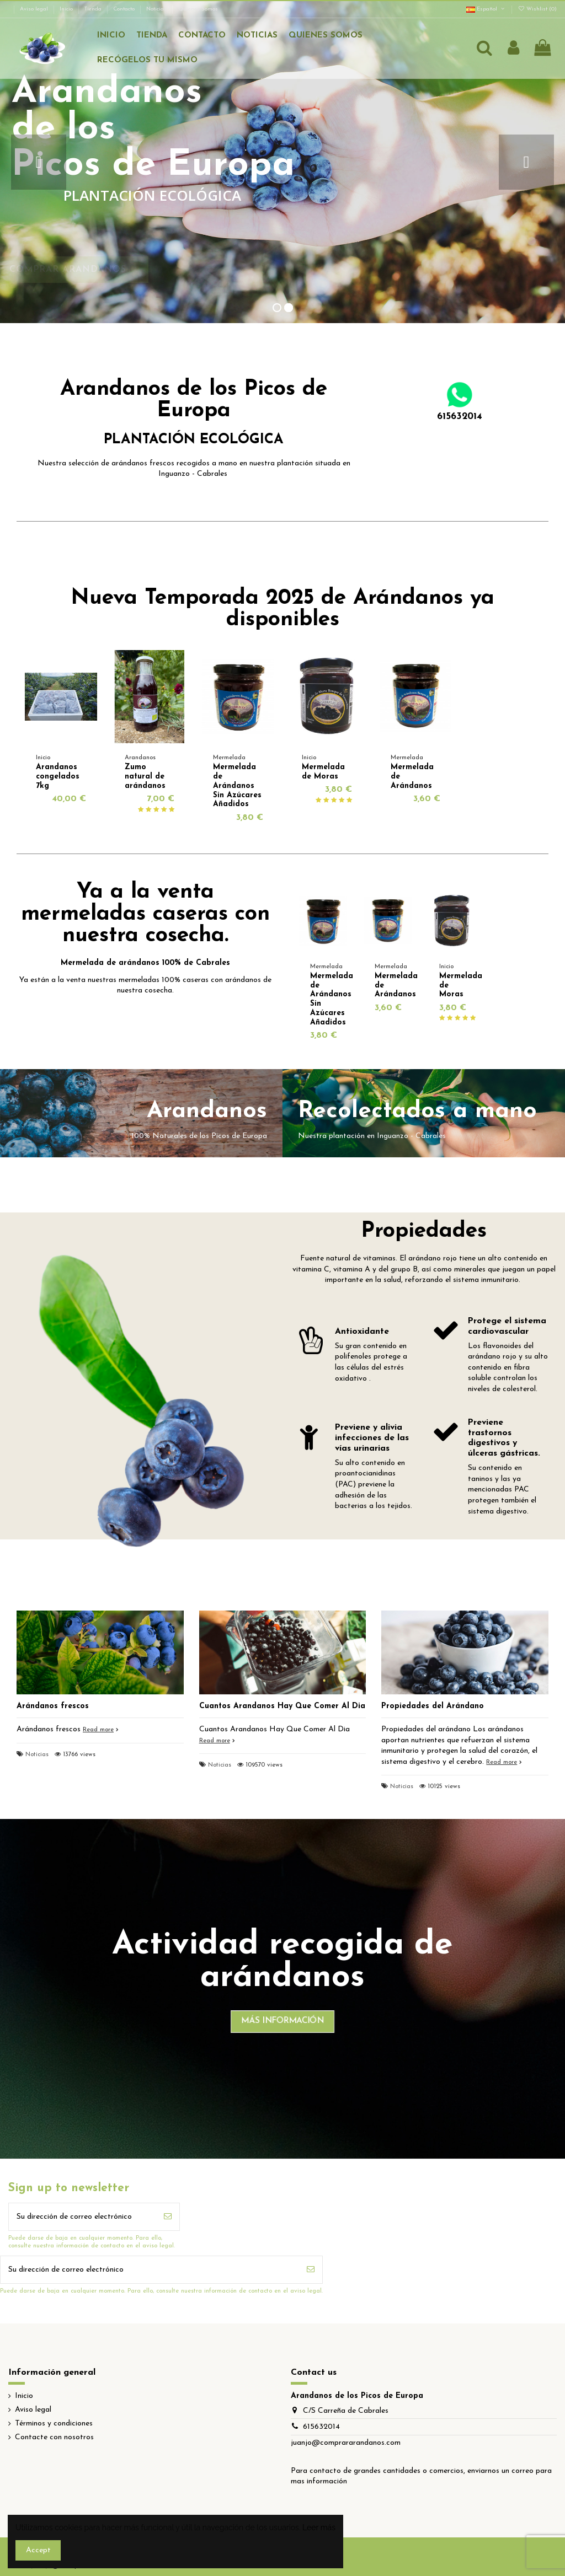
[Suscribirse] (167, 2216)
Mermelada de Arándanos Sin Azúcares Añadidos (237, 785)
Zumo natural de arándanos (145, 776)
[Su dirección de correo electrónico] (82, 2216)
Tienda (93, 9)
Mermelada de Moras (323, 772)
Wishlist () (537, 9)
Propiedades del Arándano (432, 1706)
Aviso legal (35, 9)
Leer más (318, 2527)
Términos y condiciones (54, 2423)
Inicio (67, 9)
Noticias (157, 9)
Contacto (124, 9)
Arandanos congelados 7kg (57, 776)
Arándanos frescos (53, 1706)
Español (486, 9)
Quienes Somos (198, 9)
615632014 (321, 2427)
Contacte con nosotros (54, 2437)
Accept (38, 2550)
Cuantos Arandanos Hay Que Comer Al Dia (282, 1706)
